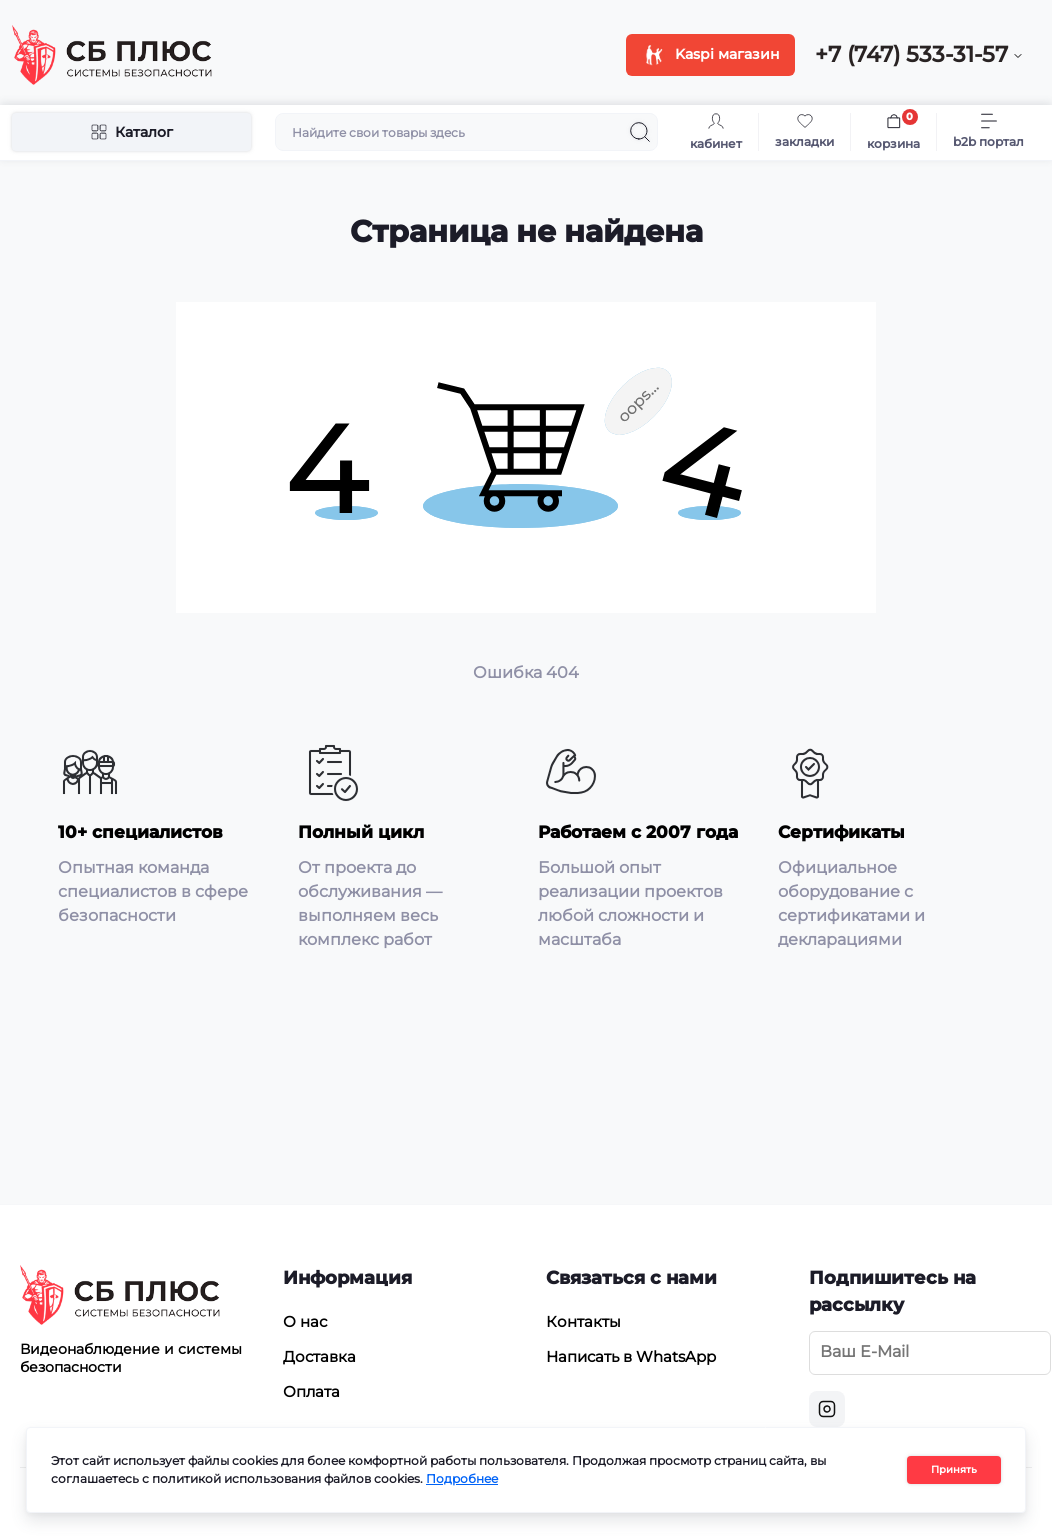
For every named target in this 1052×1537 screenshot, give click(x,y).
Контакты (583, 1321)
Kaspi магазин (710, 53)
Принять (954, 1469)
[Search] (640, 132)
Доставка (319, 1356)
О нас (305, 1321)
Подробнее (462, 1478)
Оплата (311, 1391)
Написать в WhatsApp (631, 1356)
